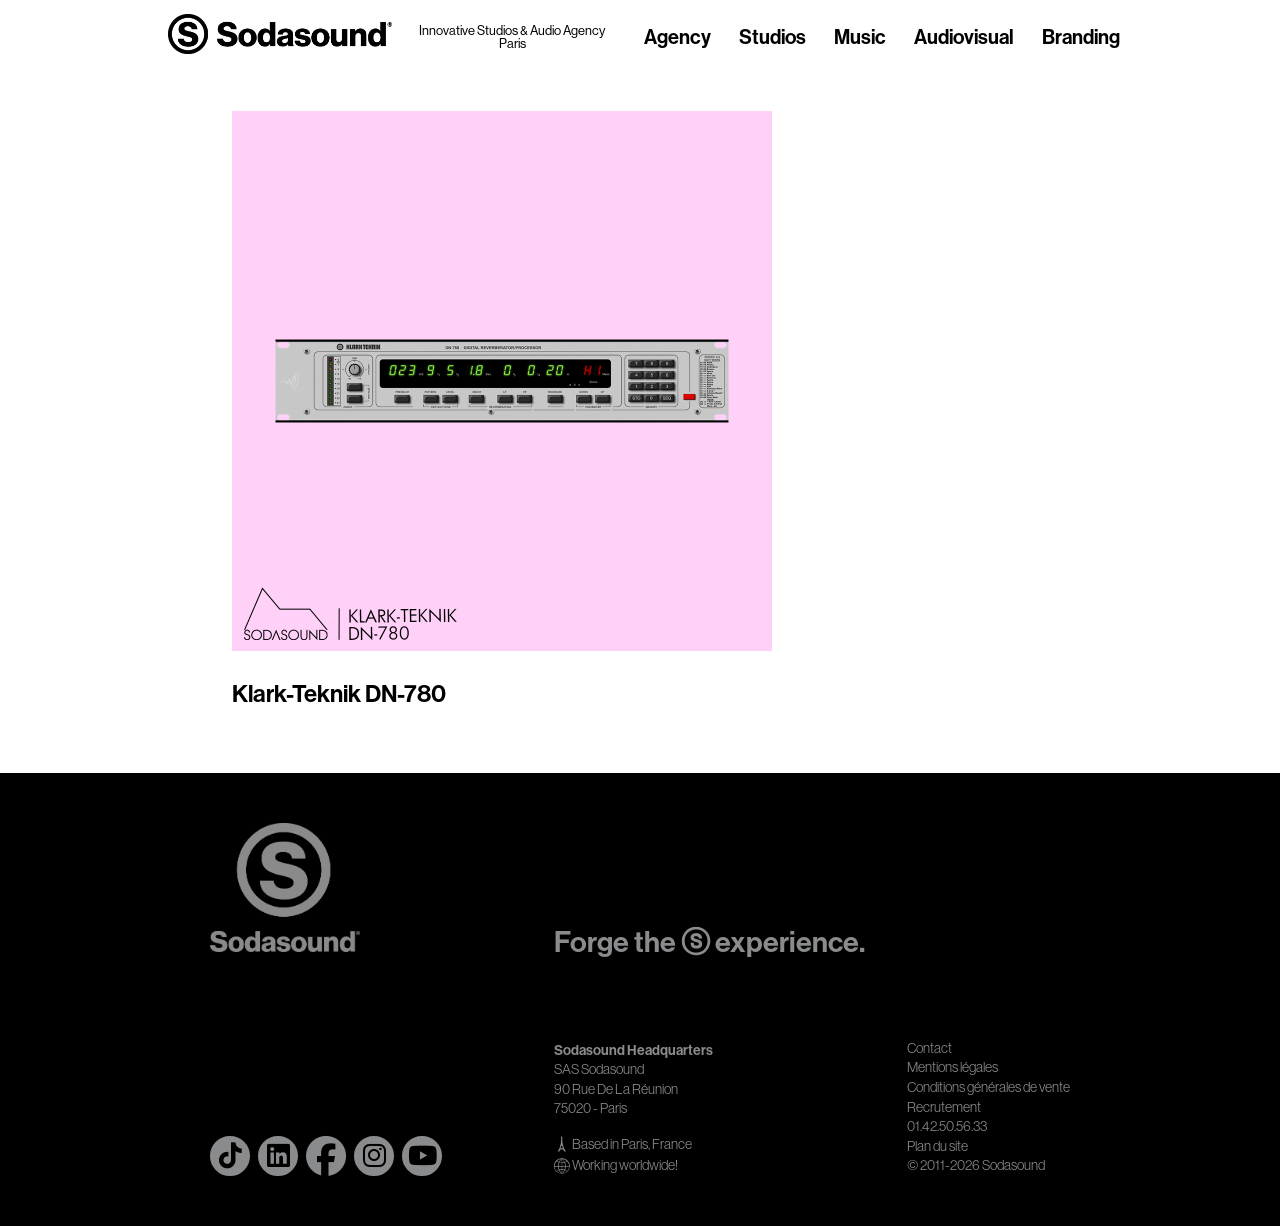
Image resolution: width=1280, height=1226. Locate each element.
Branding (1081, 38)
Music (860, 38)
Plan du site (937, 1146)
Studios (772, 38)
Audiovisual (964, 38)
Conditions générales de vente (988, 1087)
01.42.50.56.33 (947, 1126)
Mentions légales (952, 1067)
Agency (677, 38)
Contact (929, 1048)
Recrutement (944, 1107)
